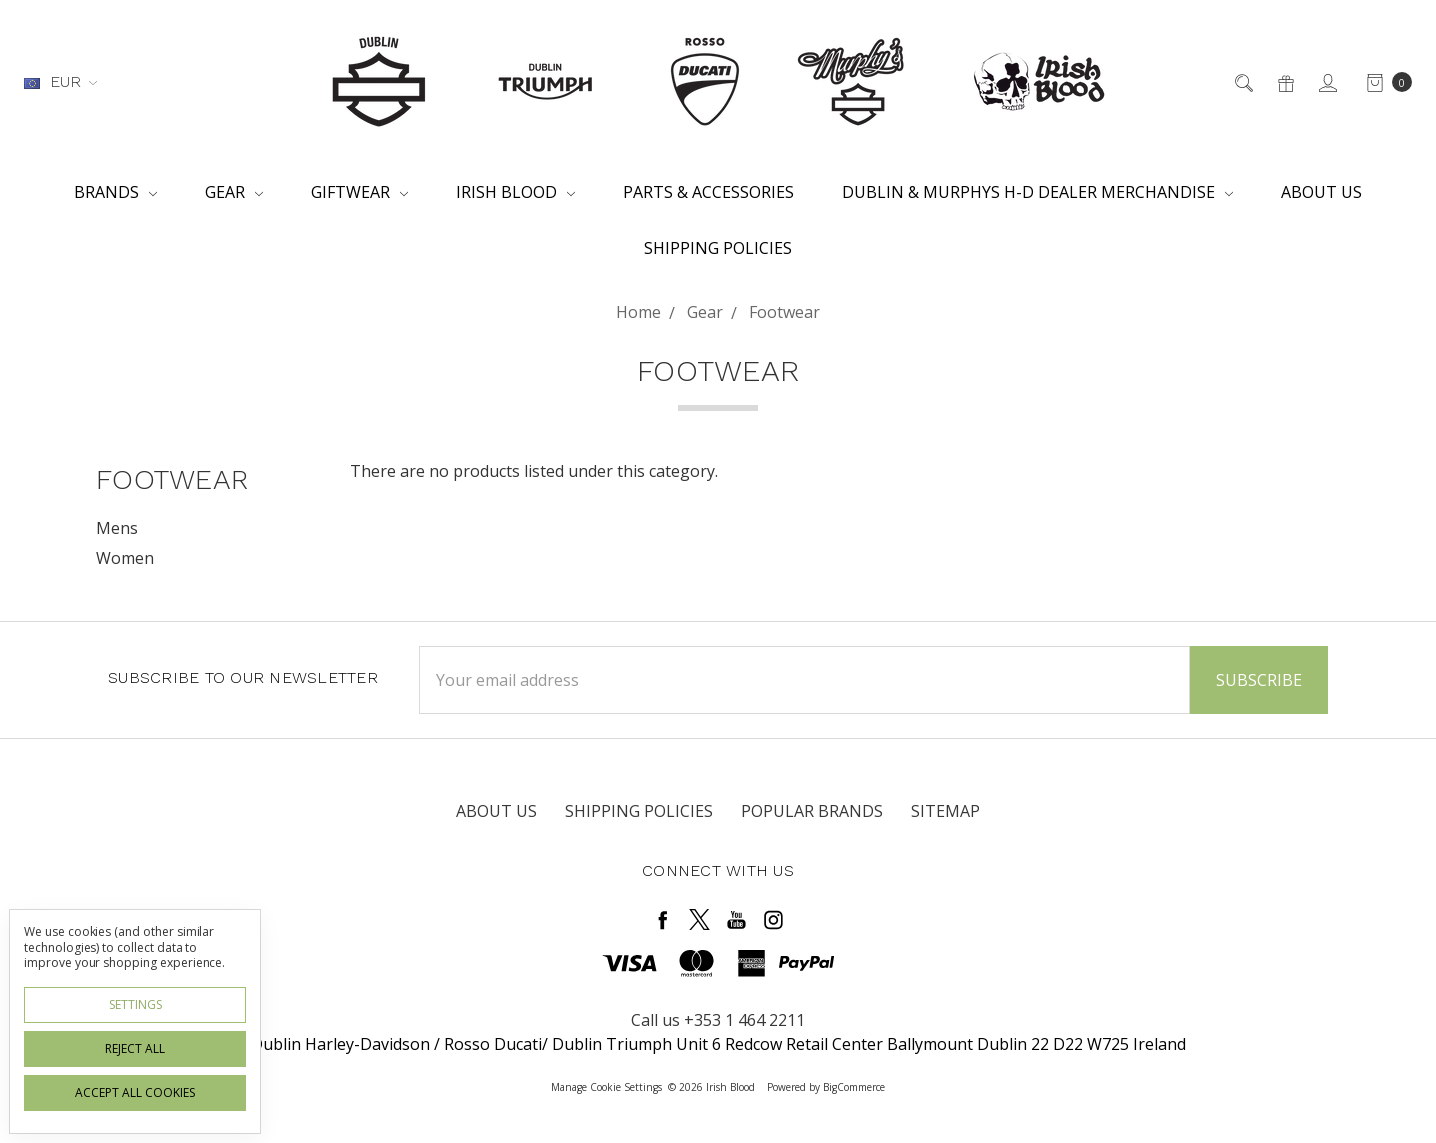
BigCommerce (854, 1087)
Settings (135, 1004)
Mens (117, 528)
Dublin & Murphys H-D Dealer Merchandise (1037, 192)
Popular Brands (812, 811)
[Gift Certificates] (1284, 82)
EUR (60, 81)
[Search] (1242, 82)
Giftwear (359, 192)
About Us (1321, 192)
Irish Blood (515, 192)
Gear (234, 192)
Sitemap (945, 811)
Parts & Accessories (708, 192)
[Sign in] (1326, 82)
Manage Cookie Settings (606, 1087)
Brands (115, 192)
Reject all (135, 1048)
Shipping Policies (718, 248)
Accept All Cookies (135, 1092)
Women (125, 558)
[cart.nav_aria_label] (1383, 82)
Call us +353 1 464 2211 (718, 1020)
